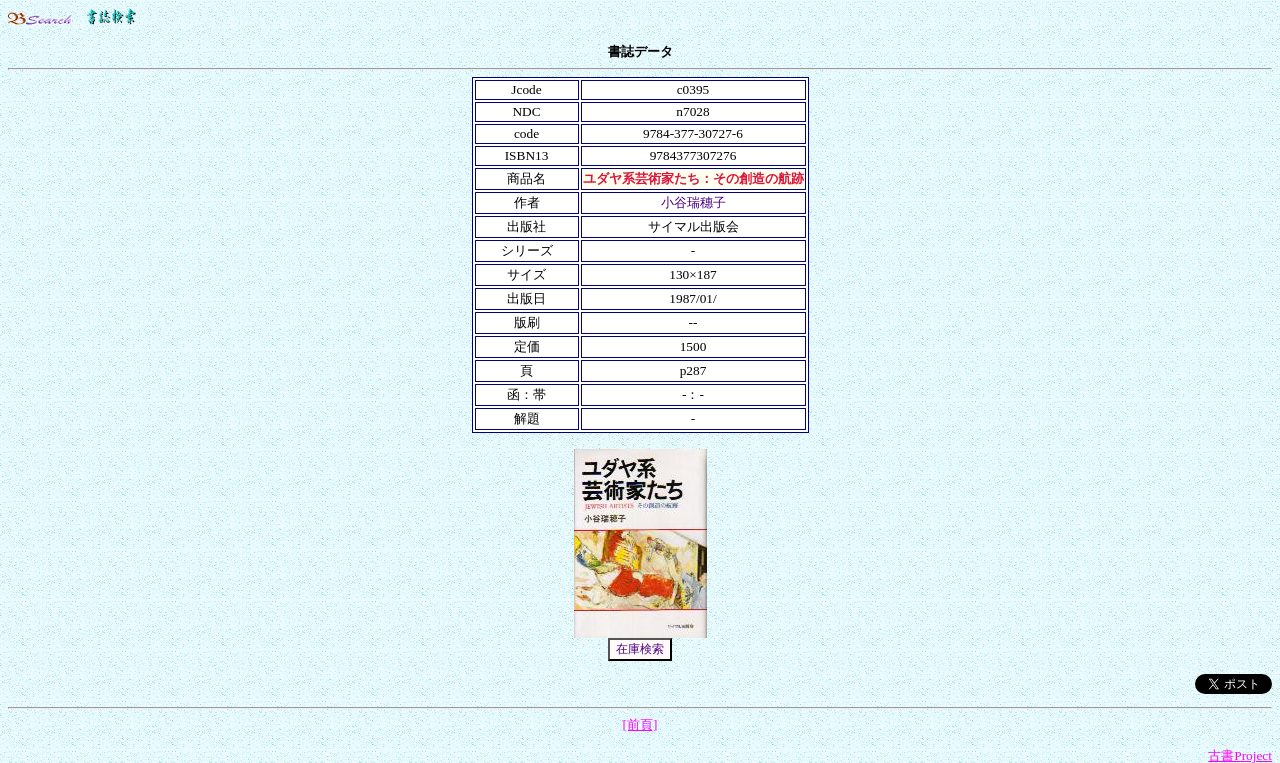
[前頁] (640, 724)
